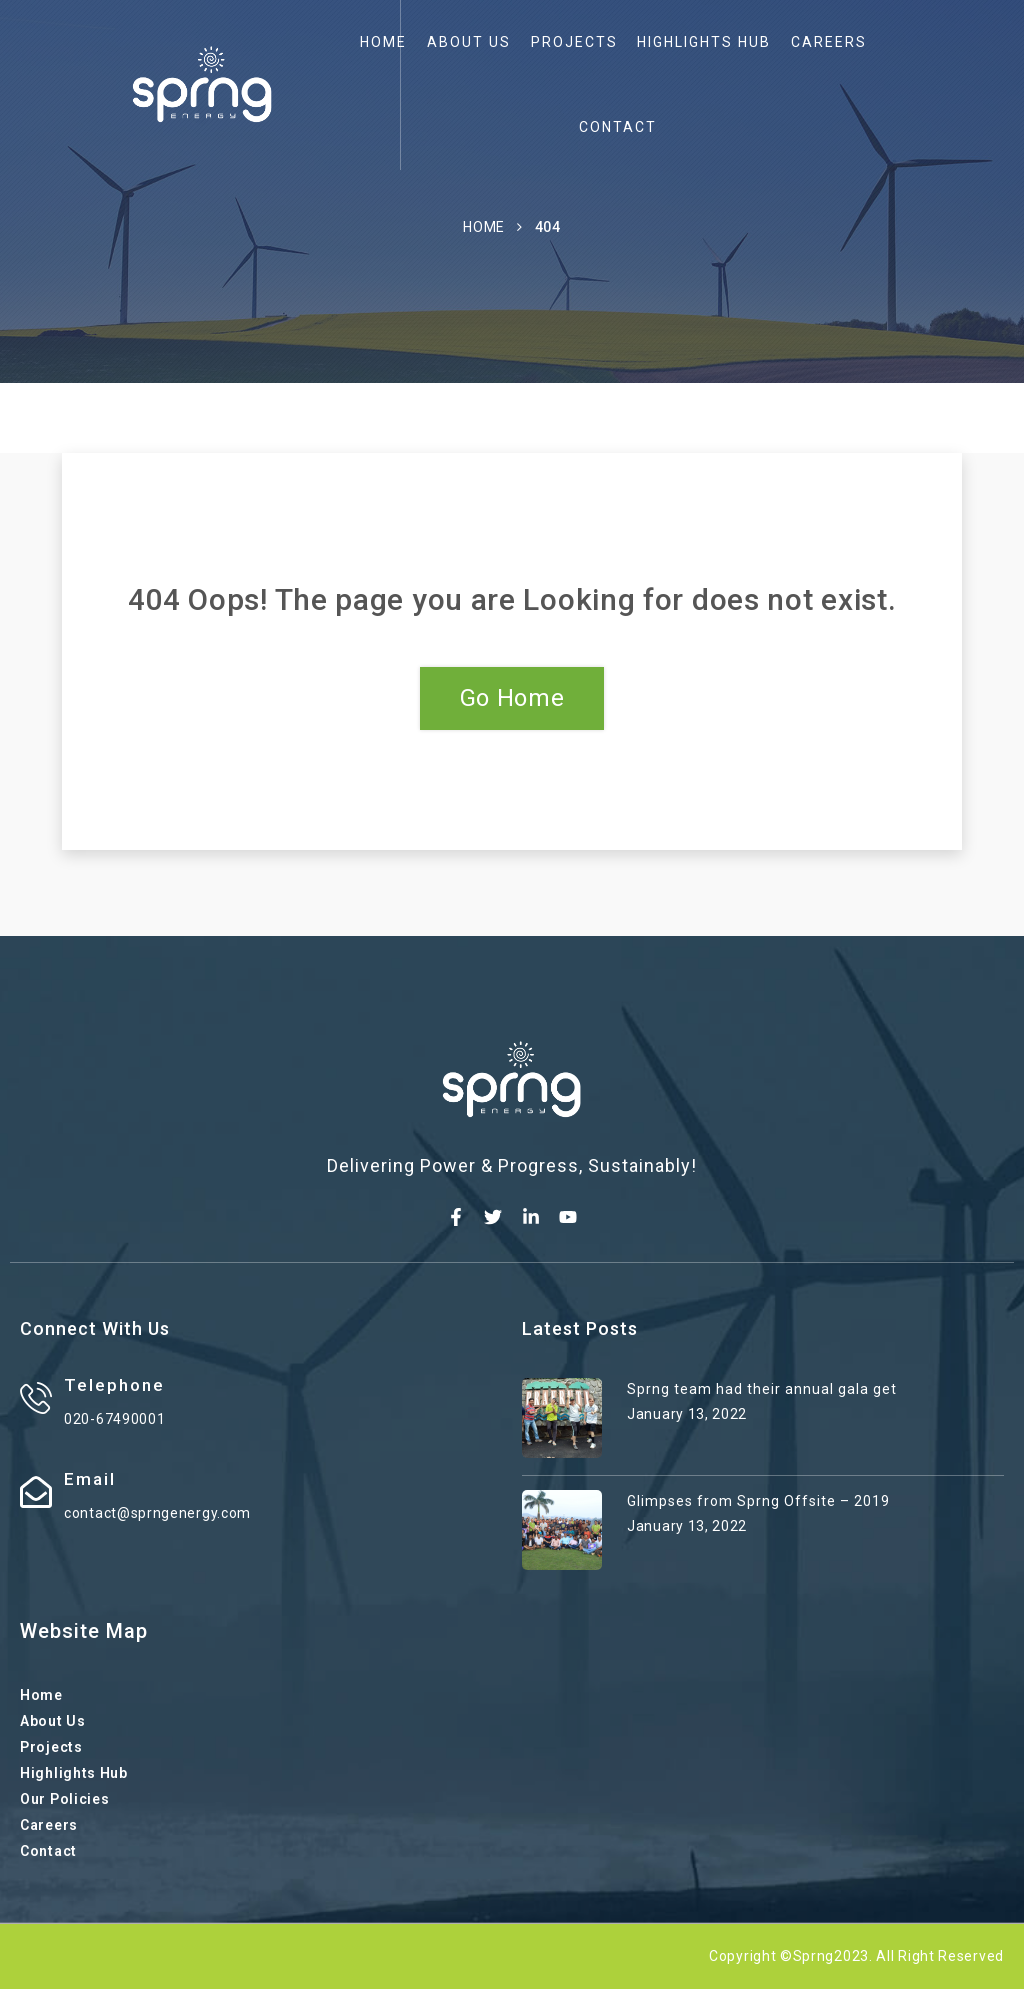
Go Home (512, 698)
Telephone (114, 1385)
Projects (574, 42)
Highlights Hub (704, 42)
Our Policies (64, 1799)
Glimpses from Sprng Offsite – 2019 (758, 1501)
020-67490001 (114, 1419)
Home (383, 42)
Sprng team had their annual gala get (762, 1389)
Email (90, 1479)
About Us (469, 42)
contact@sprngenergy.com (157, 1513)
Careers (829, 42)
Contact (618, 127)
